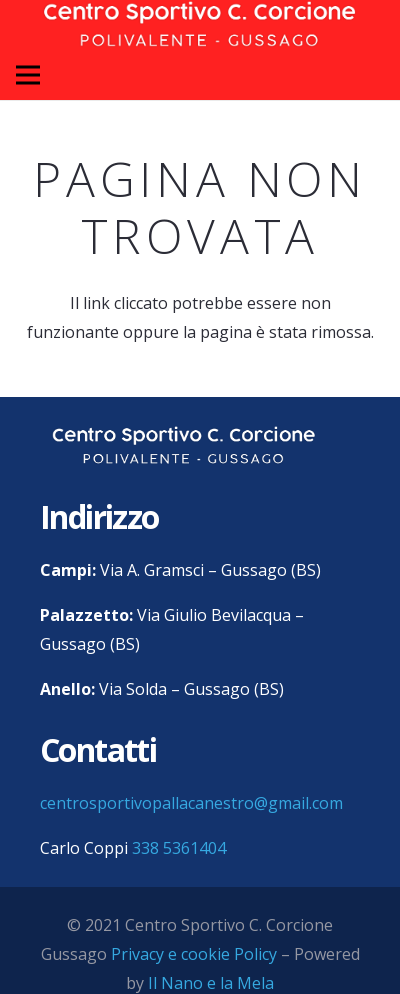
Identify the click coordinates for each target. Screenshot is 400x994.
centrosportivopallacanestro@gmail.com (191, 803)
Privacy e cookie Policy (194, 954)
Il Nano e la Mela (211, 983)
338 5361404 (179, 848)
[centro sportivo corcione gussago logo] (184, 446)
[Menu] (28, 75)
